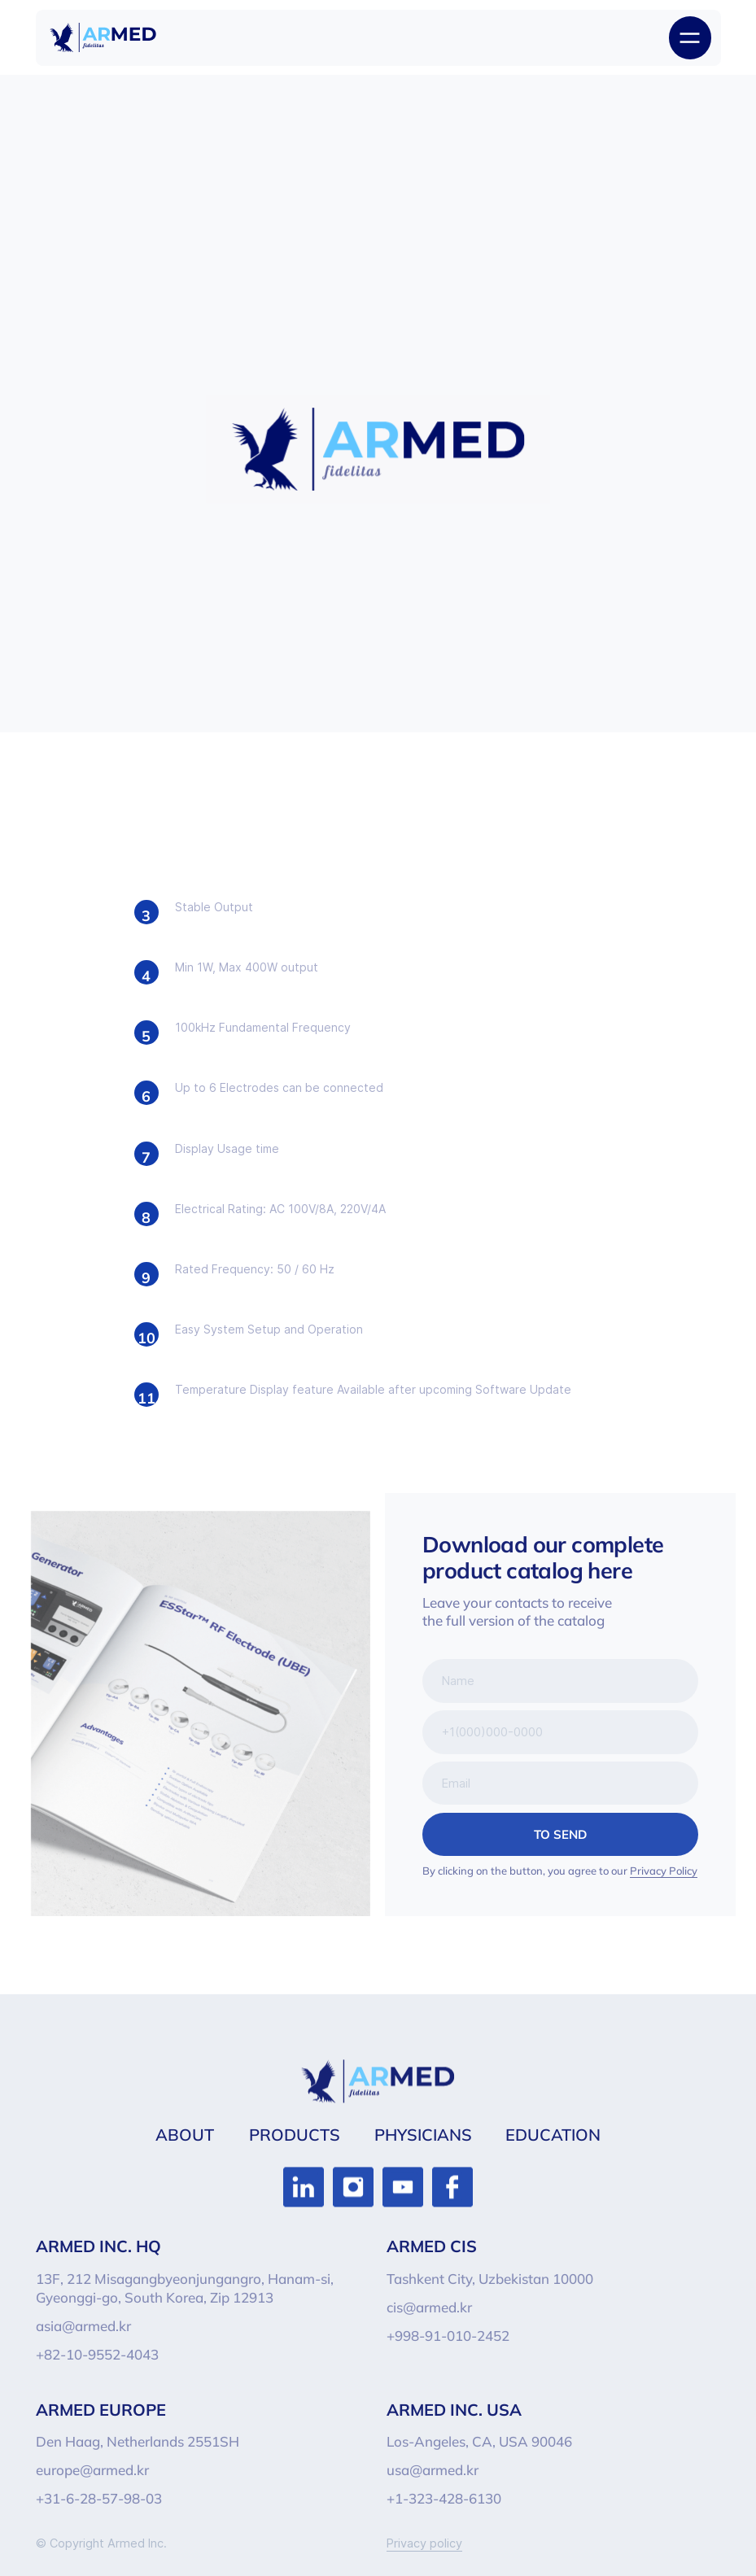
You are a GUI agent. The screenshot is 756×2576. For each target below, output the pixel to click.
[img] (103, 37)
